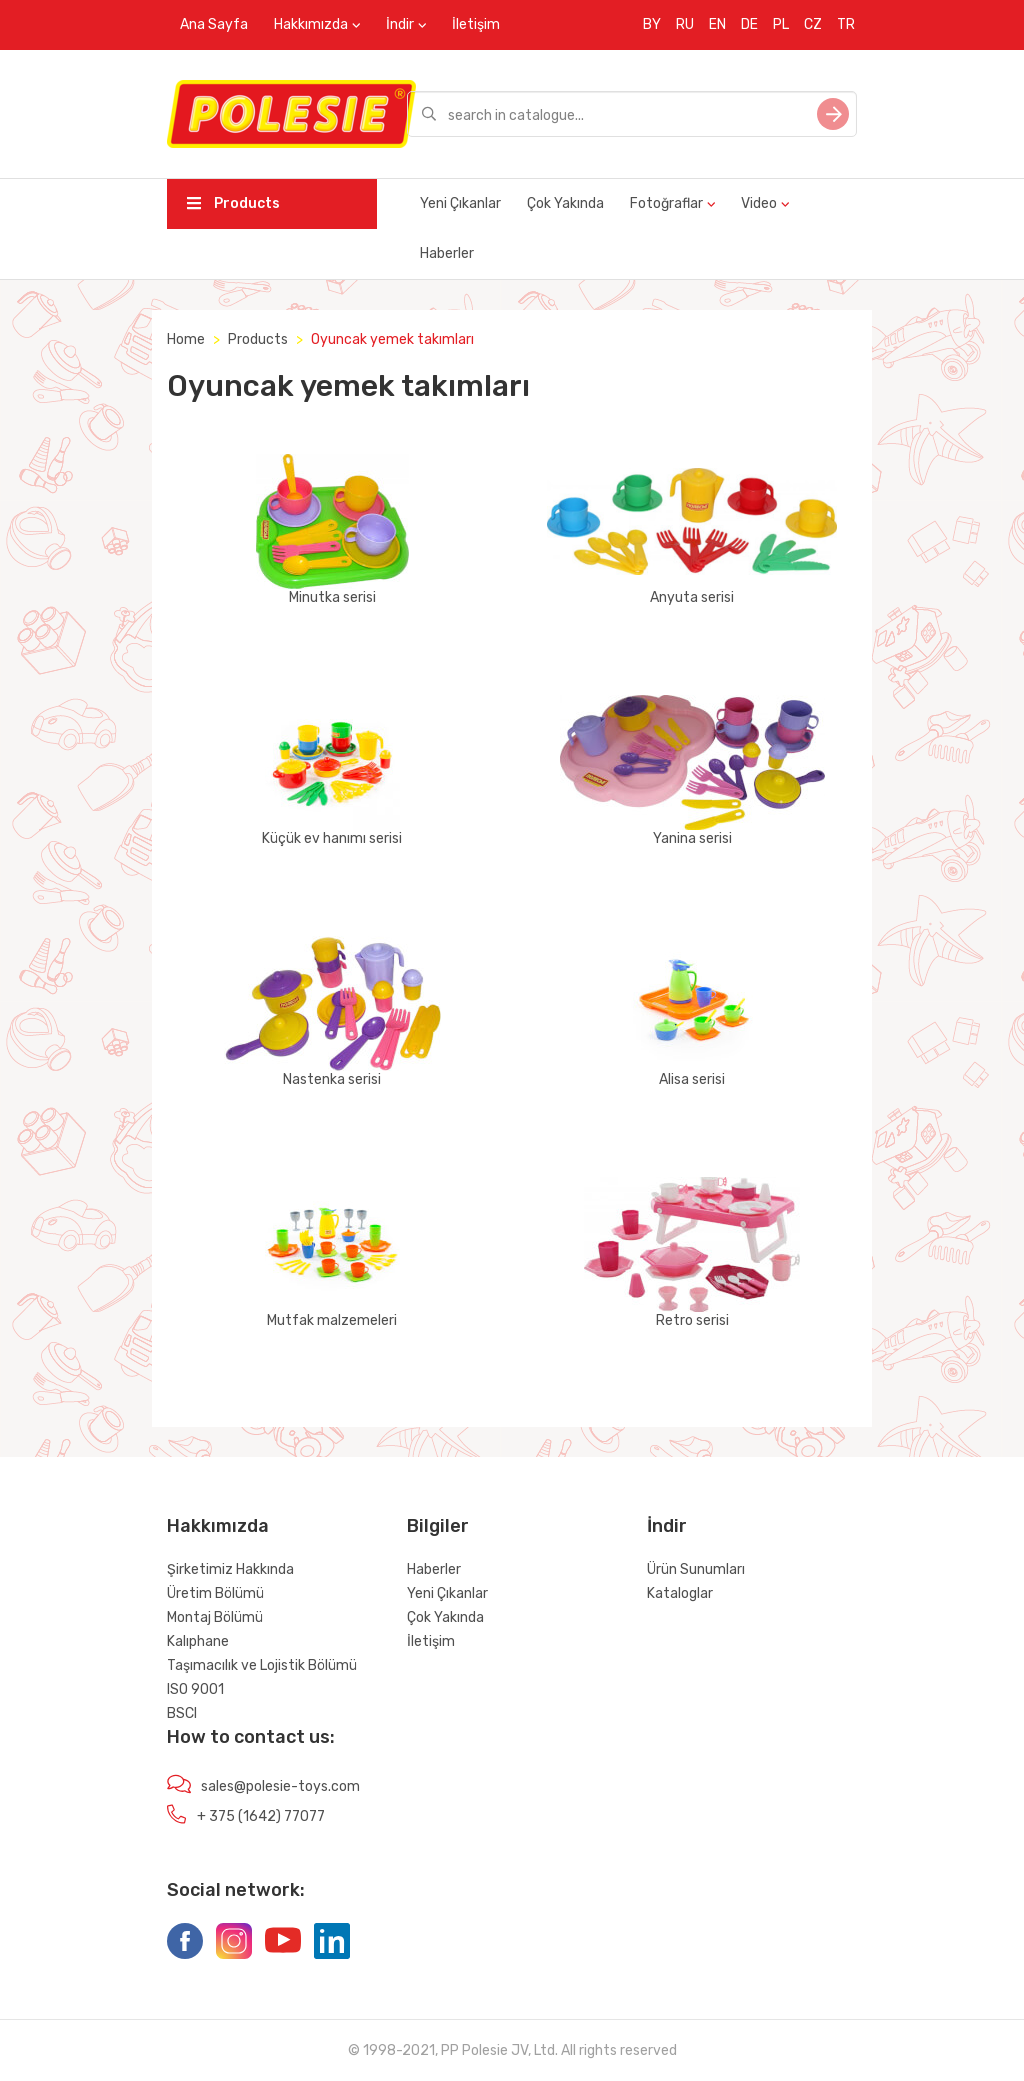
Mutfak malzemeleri (332, 1252)
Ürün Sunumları (696, 1569)
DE (749, 24)
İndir (400, 24)
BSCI (182, 1713)
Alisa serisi (692, 1011)
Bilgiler (438, 1526)
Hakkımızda (311, 24)
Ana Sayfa (214, 24)
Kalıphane (198, 1641)
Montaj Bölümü (215, 1617)
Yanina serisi (692, 770)
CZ (813, 24)
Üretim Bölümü (215, 1593)
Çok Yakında (565, 203)
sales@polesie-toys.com (280, 1786)
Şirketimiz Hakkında (230, 1569)
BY (652, 24)
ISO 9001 (195, 1689)
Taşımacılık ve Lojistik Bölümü (262, 1665)
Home (186, 339)
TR (846, 24)
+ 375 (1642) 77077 (261, 1816)
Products (233, 203)
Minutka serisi (332, 529)
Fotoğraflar (666, 203)
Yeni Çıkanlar (460, 203)
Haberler (447, 253)
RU (685, 24)
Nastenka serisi (332, 1011)
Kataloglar (680, 1593)
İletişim (476, 24)
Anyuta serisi (692, 529)
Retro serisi (692, 1252)
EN (717, 24)
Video (759, 203)
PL (781, 24)
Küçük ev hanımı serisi (332, 770)
